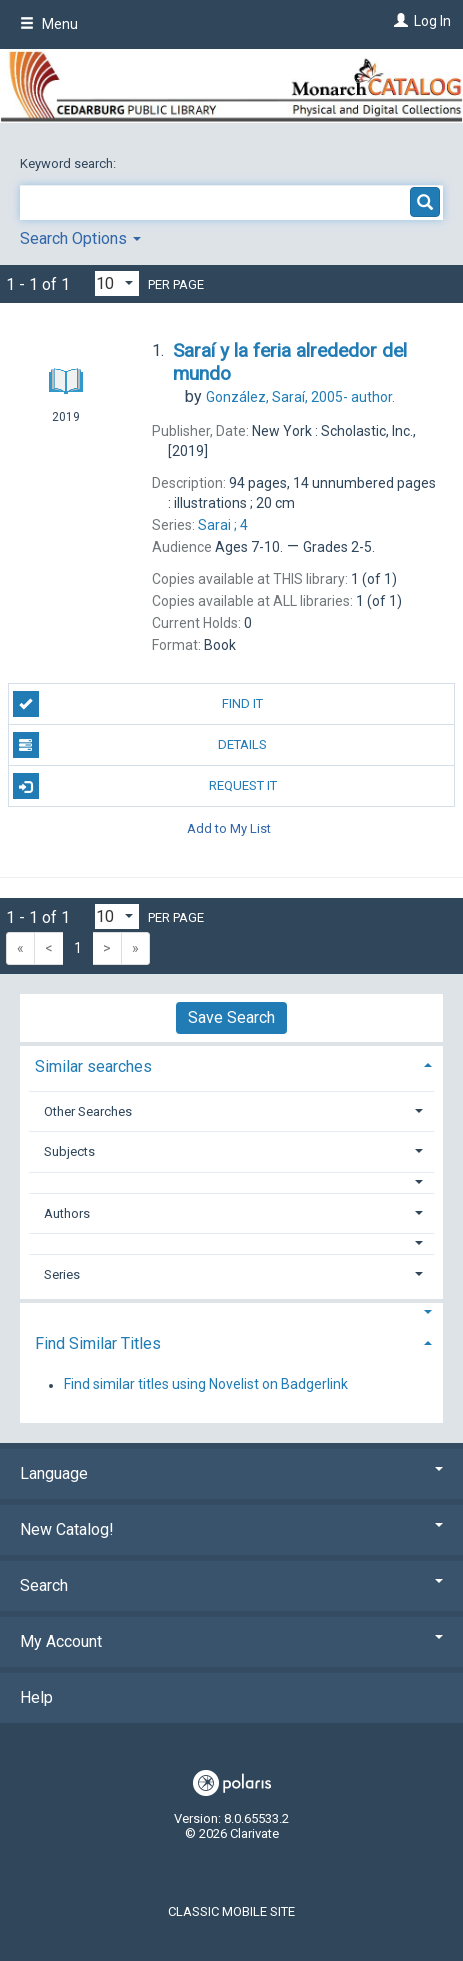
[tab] (231, 1064)
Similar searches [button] (93, 1066)
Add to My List (229, 827)
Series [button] (62, 1274)
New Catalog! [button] (231, 1529)
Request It (145, 786)
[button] (232, 1182)
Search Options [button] (80, 238)
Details (140, 745)
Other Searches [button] (88, 1111)
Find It (138, 704)
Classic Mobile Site (231, 1911)
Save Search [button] (231, 1017)
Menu (49, 24)
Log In (432, 21)
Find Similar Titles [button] (98, 1343)
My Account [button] (231, 1641)
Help (36, 1697)
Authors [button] (67, 1213)
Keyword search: (69, 163)
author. (300, 397)
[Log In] (398, 21)
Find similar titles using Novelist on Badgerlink (206, 1385)
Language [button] (231, 1473)
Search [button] (231, 1585)
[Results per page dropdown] (117, 283)
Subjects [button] (69, 1151)
